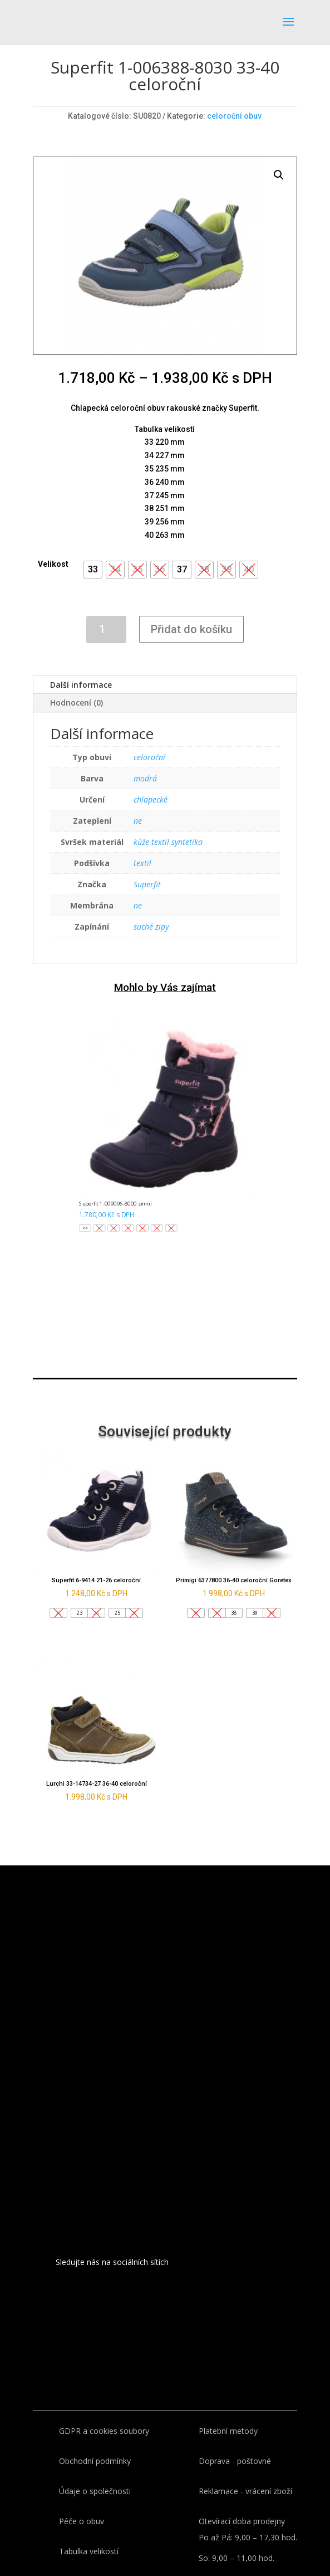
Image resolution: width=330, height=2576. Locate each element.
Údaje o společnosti (95, 2491)
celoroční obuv (234, 115)
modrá (145, 778)
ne (138, 820)
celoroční (149, 757)
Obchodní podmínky (95, 2461)
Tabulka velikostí (89, 2551)
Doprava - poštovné (235, 2461)
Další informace (81, 684)
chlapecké (151, 799)
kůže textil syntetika (168, 842)
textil (142, 863)
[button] (93, 569)
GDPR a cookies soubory (104, 2431)
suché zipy (151, 926)
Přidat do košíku (191, 629)
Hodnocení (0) (76, 702)
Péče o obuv (81, 2521)
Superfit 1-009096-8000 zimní (115, 1203)
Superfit (147, 884)
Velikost (53, 564)
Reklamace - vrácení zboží (245, 2491)
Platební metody (228, 2431)
